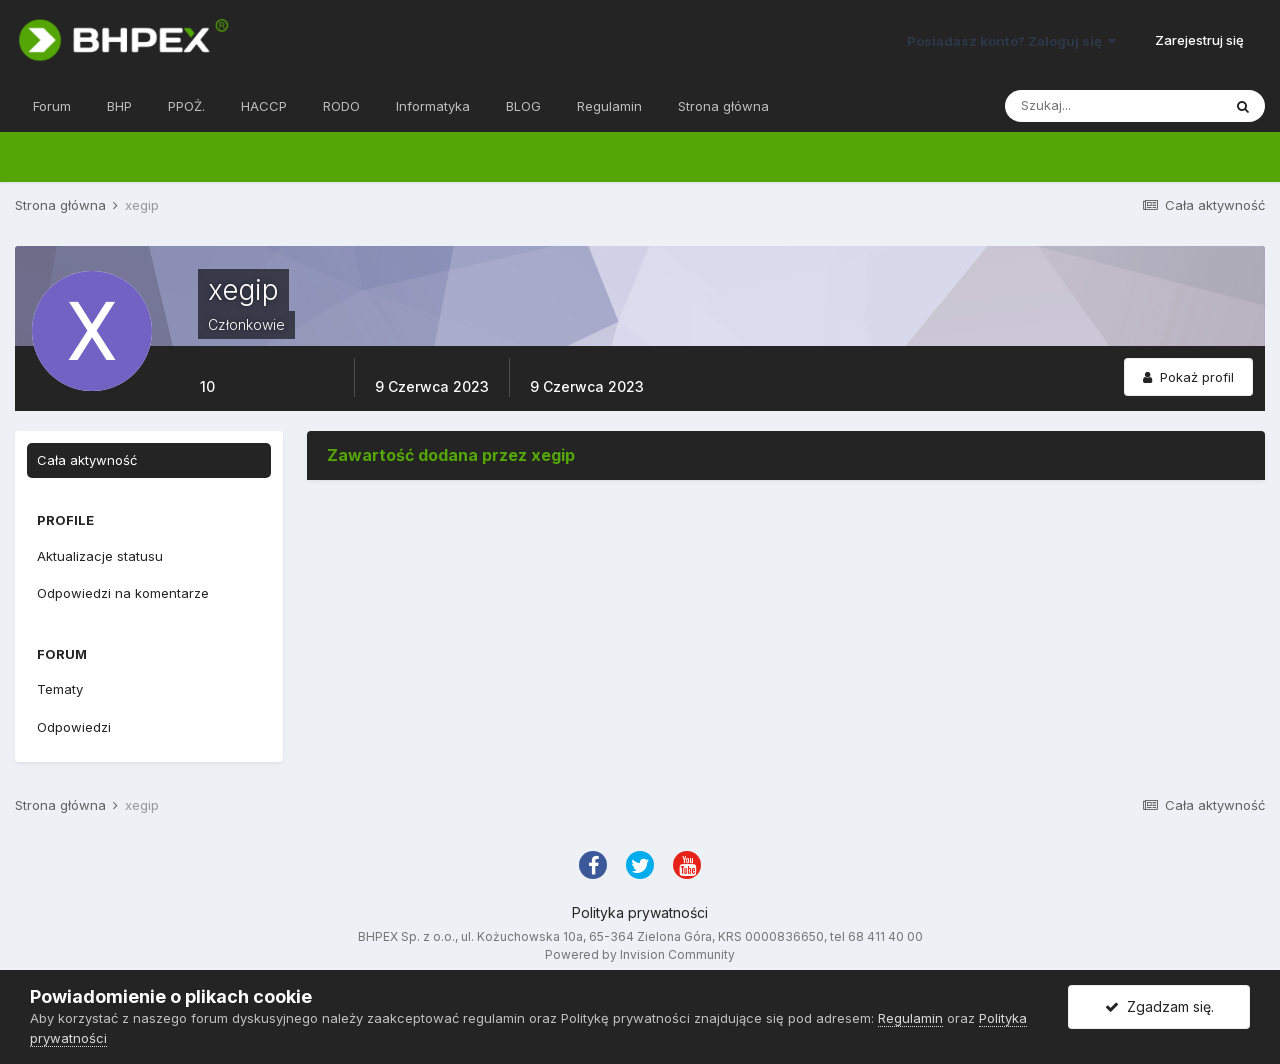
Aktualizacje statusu (100, 556)
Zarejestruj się (1199, 40)
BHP (119, 106)
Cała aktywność (87, 460)
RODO (341, 106)
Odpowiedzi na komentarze (123, 593)
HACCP (264, 106)
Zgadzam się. (1159, 1006)
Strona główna (723, 106)
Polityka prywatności (640, 912)
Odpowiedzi (74, 727)
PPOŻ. (186, 106)
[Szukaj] (1113, 106)
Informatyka (433, 106)
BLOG (523, 106)
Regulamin (609, 106)
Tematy (60, 689)
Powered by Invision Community (640, 954)
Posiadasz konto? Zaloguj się (1011, 41)
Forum (52, 106)
